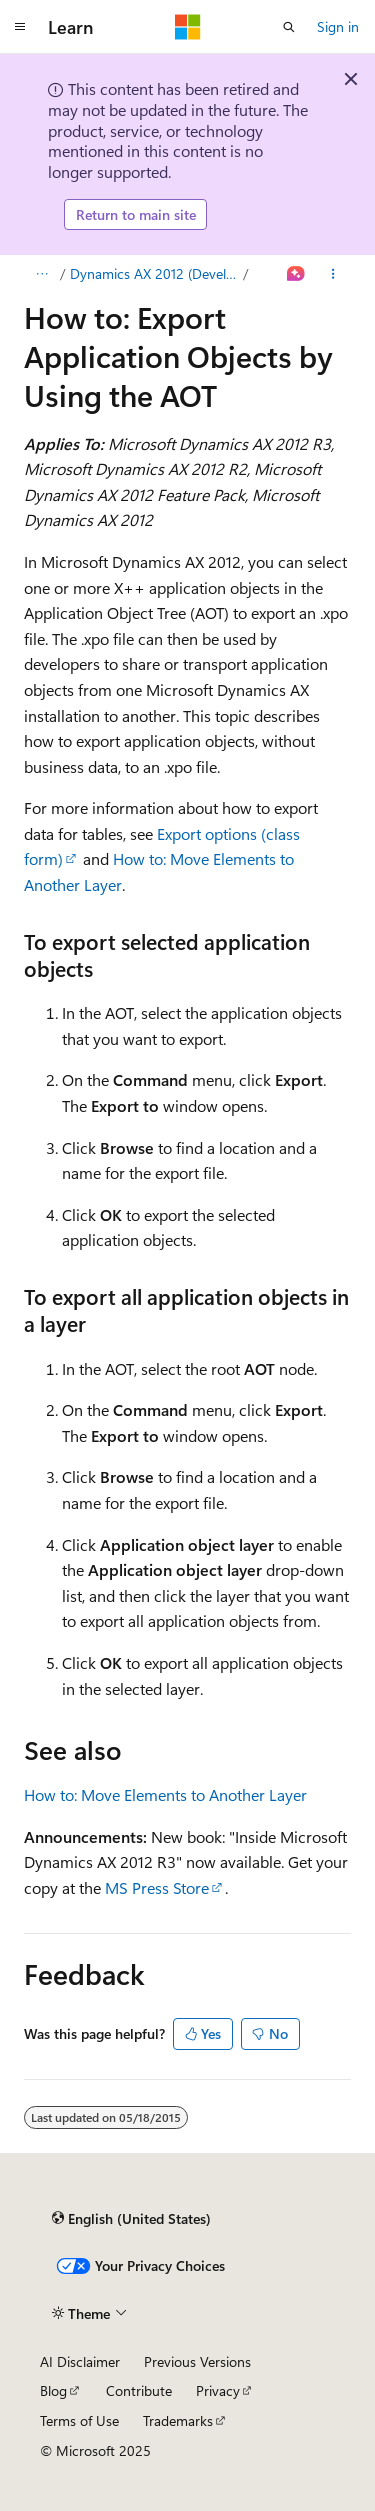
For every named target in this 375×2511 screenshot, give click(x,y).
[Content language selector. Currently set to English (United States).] (131, 2218)
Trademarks (178, 2420)
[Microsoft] (188, 27)
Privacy (218, 2390)
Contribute (139, 2390)
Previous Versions (197, 2361)
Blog (53, 2390)
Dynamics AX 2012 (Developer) (155, 273)
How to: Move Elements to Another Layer (165, 1794)
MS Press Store (157, 1887)
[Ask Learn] (296, 274)
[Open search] (289, 27)
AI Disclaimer (80, 2361)
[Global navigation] (20, 27)
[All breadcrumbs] (41, 274)
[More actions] (333, 274)
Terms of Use (79, 2420)
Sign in (338, 26)
